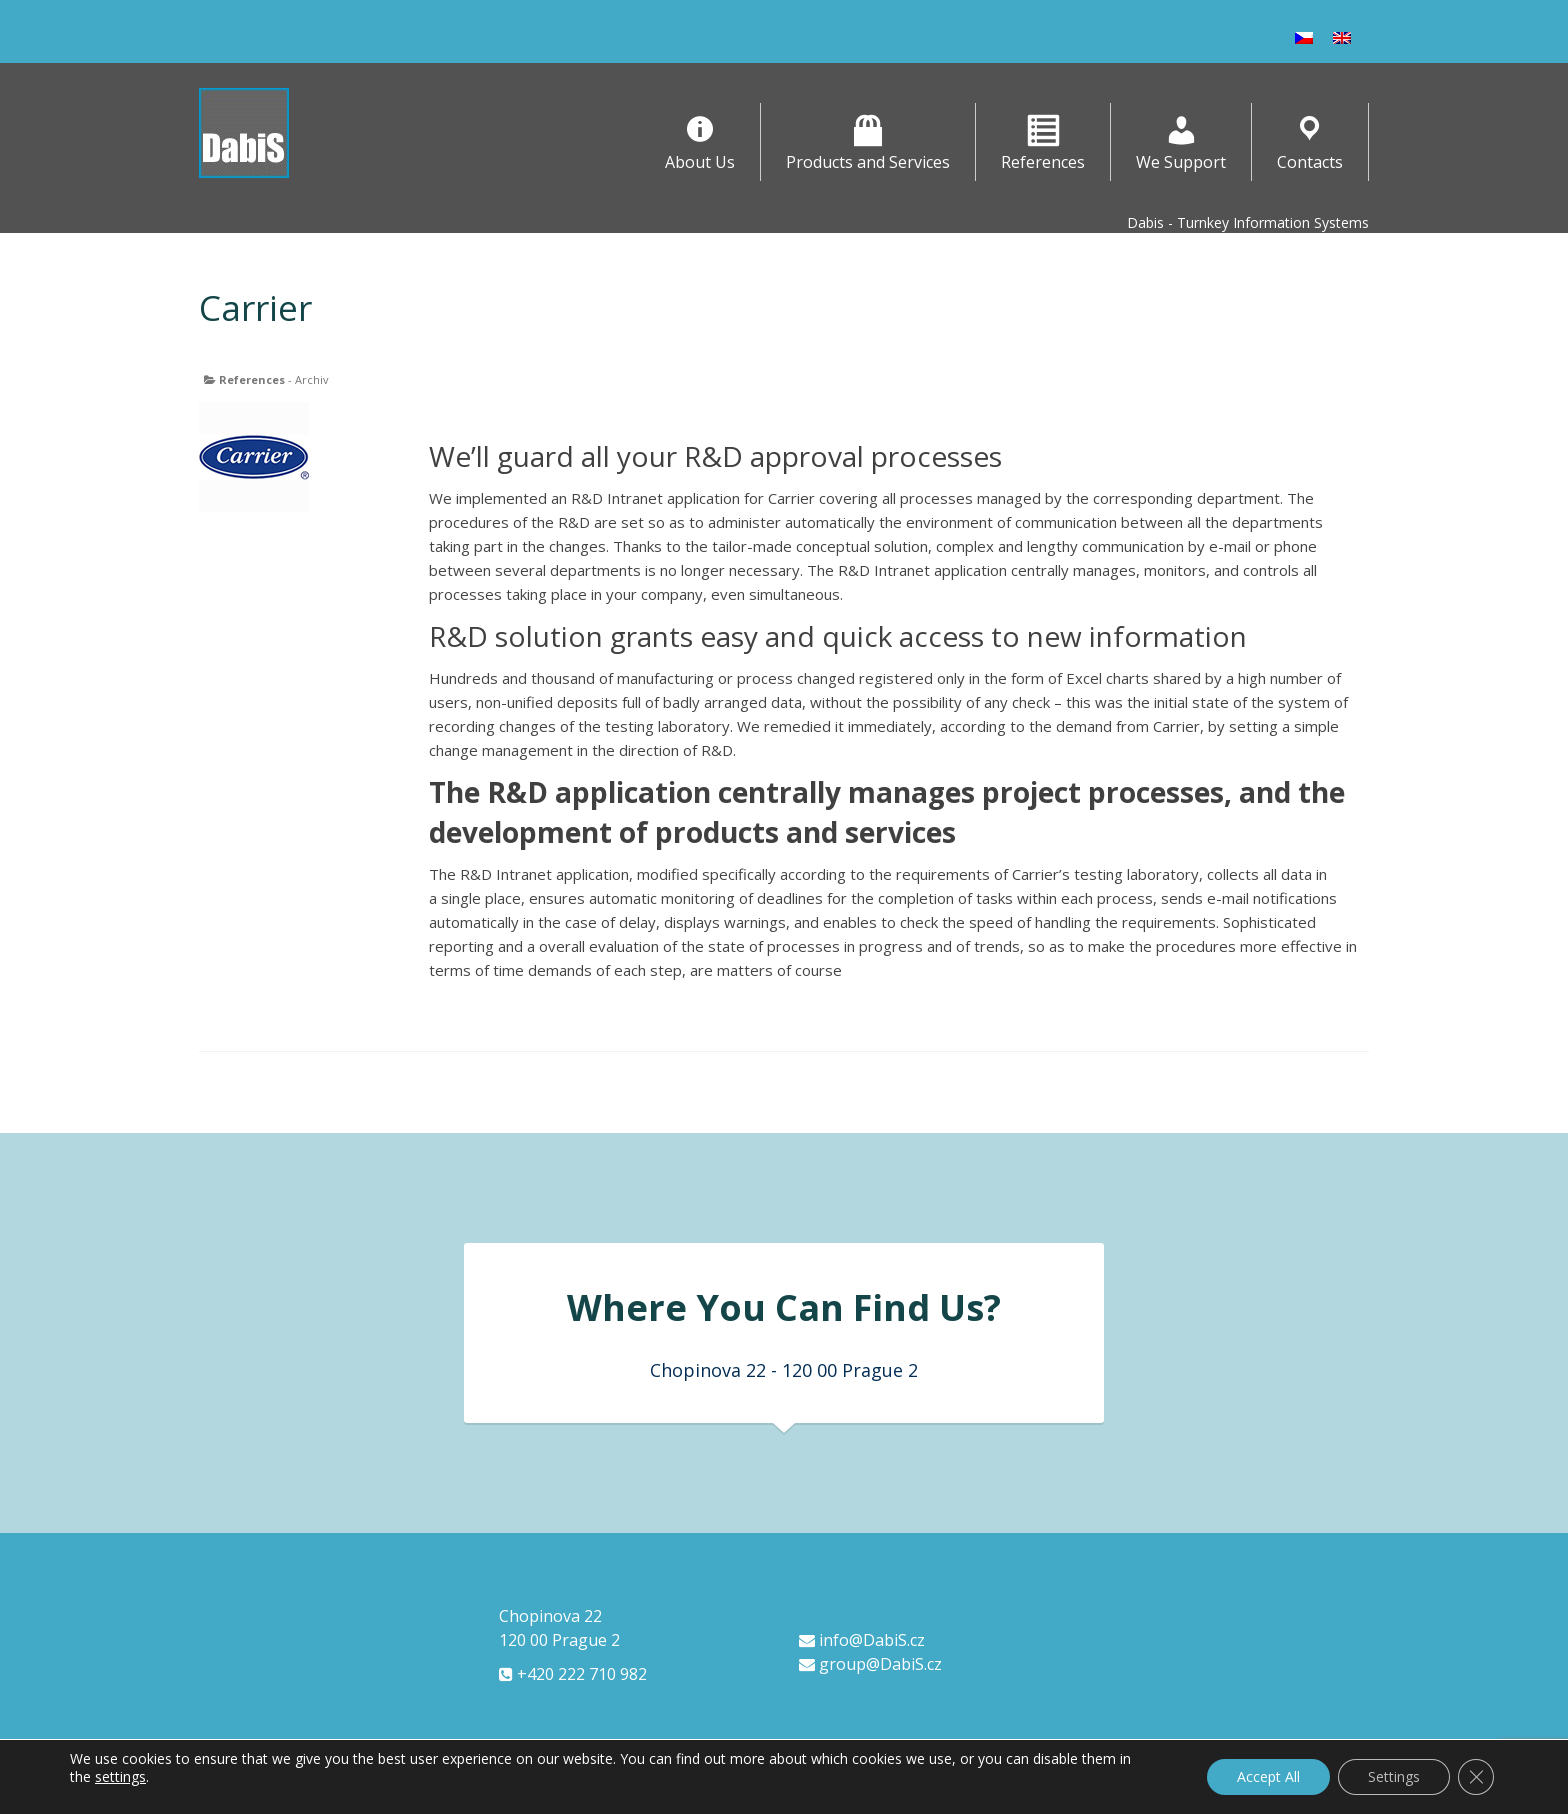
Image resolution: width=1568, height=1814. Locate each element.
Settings (1394, 1776)
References (252, 379)
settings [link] (120, 1776)
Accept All (1268, 1776)
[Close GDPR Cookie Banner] (1476, 1777)
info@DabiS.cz (862, 1640)
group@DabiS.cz (870, 1664)
